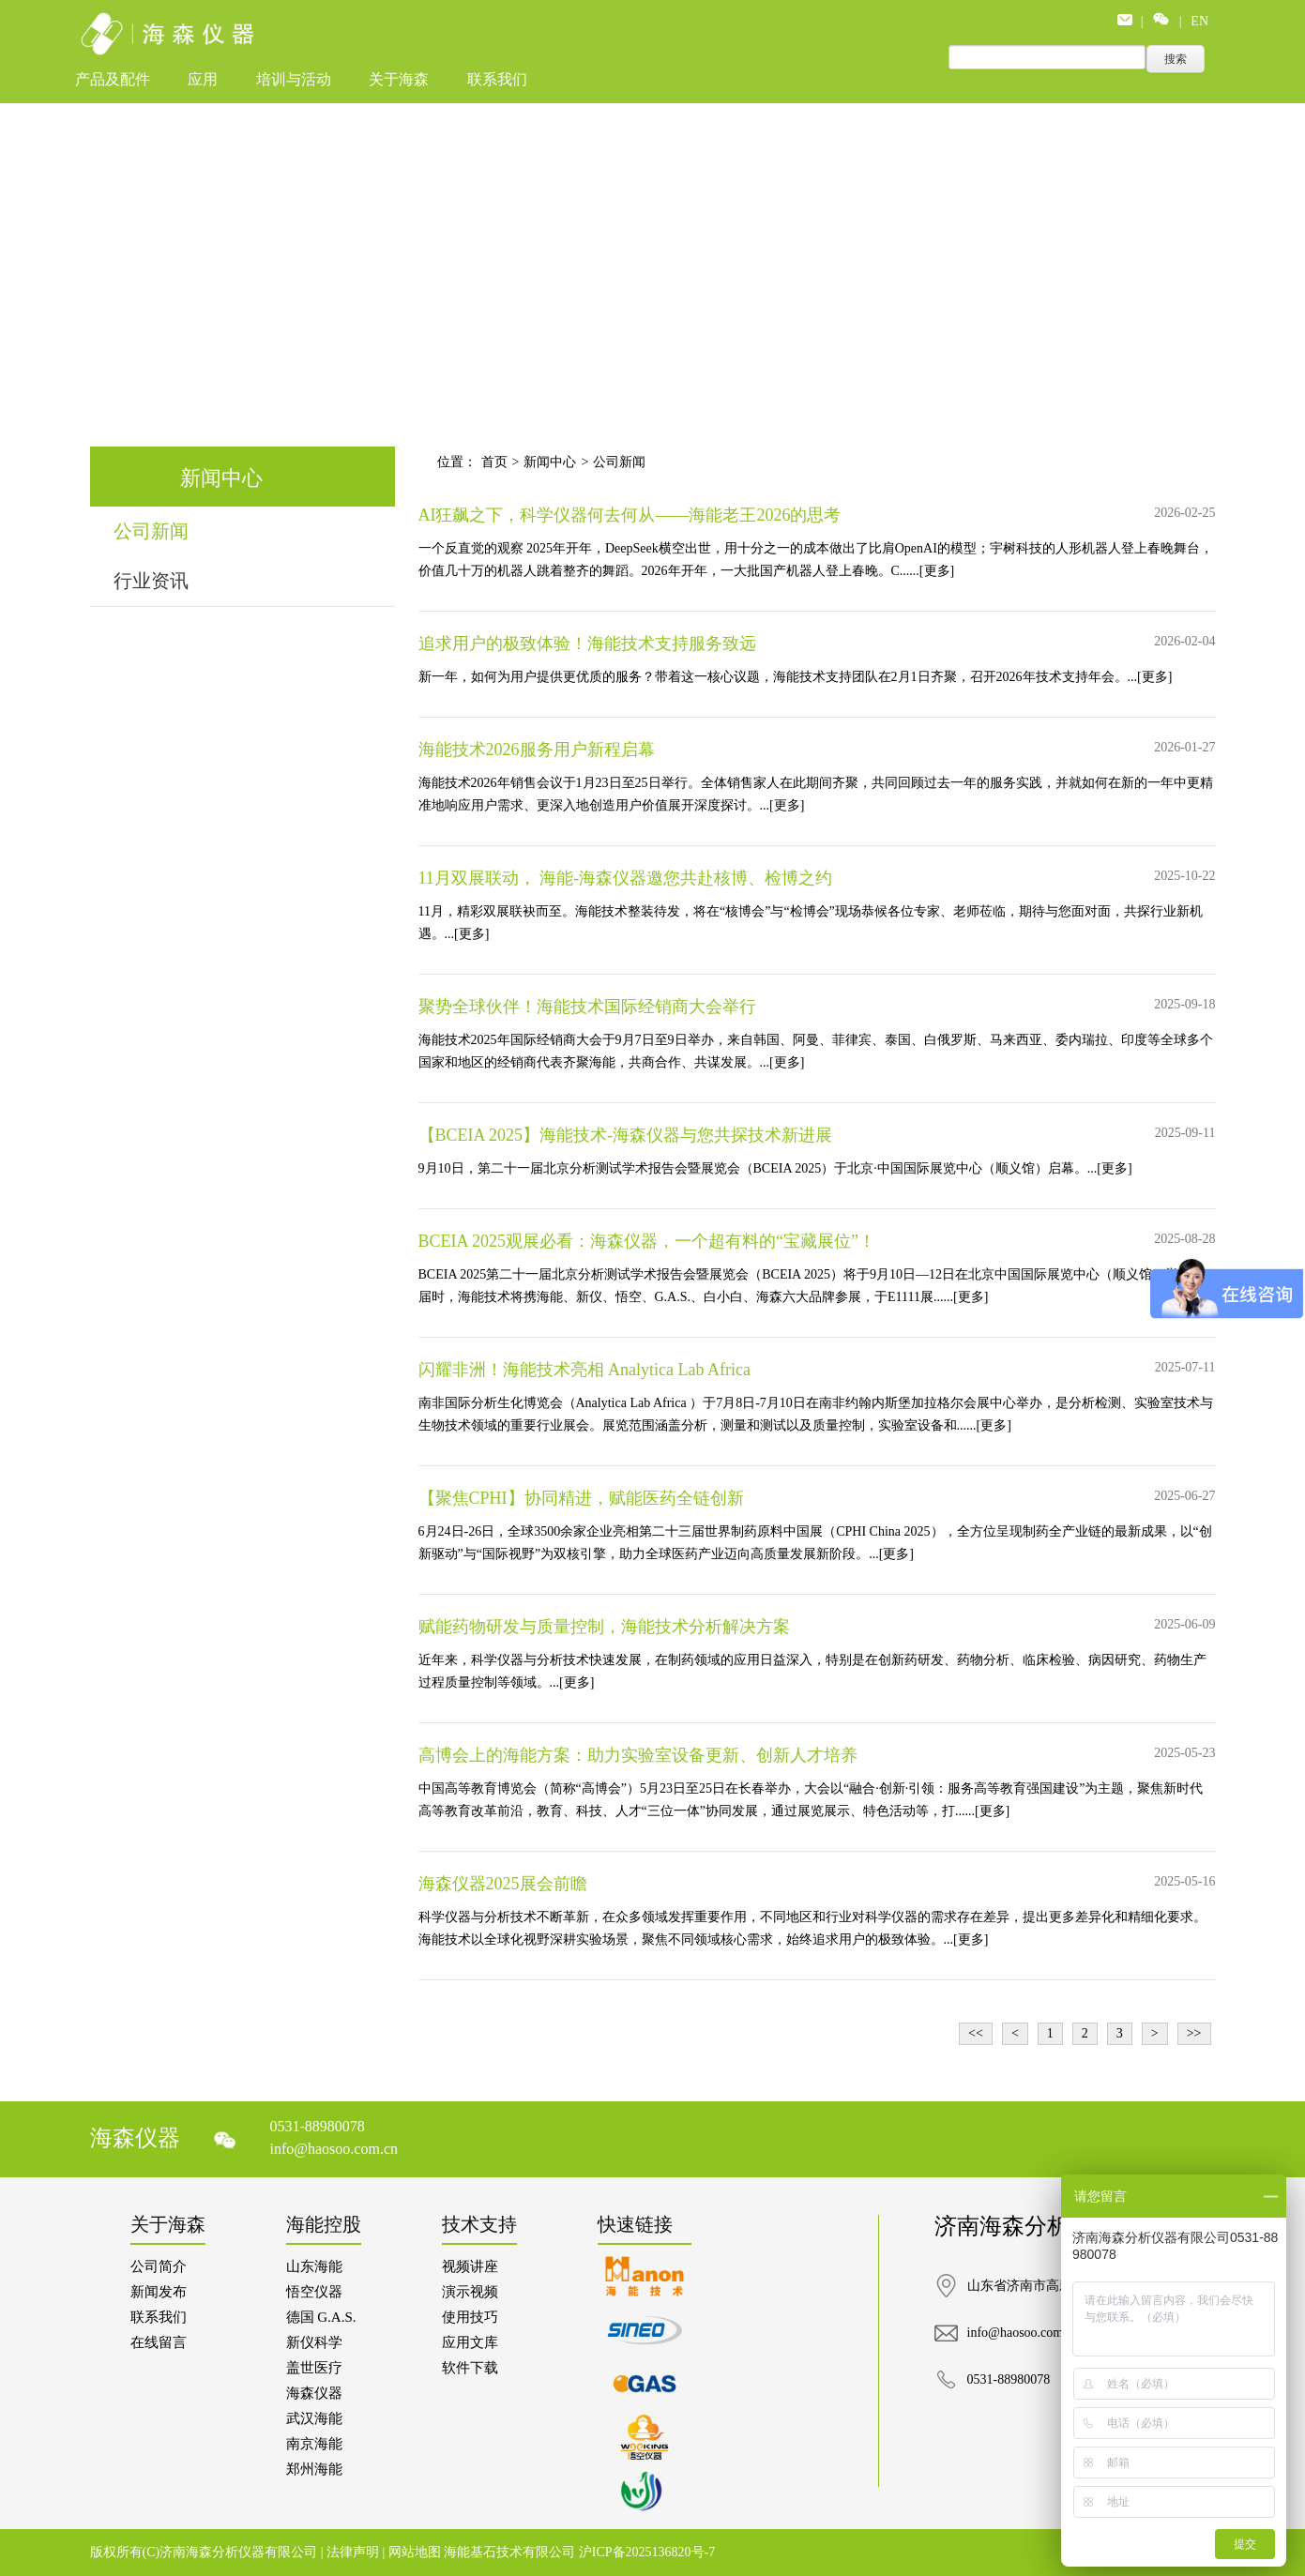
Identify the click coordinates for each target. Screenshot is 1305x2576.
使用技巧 (470, 2317)
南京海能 (314, 2443)
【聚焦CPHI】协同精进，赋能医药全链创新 (581, 1498)
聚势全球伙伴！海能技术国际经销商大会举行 (587, 1006)
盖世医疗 (314, 2367)
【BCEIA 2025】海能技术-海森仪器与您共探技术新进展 (625, 1135)
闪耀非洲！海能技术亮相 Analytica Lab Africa (584, 1369)
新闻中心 (550, 462)
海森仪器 (314, 2393)
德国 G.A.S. (321, 2317)
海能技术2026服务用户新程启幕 (536, 749)
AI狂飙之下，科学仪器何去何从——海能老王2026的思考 (630, 515)
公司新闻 (151, 531)
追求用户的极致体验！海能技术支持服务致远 (587, 643)
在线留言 (158, 2342)
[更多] (936, 571)
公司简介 (158, 2266)
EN (1199, 21)
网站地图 (416, 2552)
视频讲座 (470, 2266)
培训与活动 (293, 79)
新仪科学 (314, 2342)
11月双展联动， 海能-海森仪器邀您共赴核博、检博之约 (625, 878)
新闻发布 (158, 2291)
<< (975, 2033)
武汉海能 (314, 2418)
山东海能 (314, 2266)
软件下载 (470, 2367)
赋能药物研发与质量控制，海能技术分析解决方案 (604, 1626)
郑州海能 (314, 2469)
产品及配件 (112, 79)
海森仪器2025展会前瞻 (502, 1883)
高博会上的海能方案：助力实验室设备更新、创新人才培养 (637, 1755)
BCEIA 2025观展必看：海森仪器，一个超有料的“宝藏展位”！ (647, 1241)
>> (1194, 2033)
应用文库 (470, 2342)
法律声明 (354, 2552)
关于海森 (399, 79)
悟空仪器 (314, 2291)
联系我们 (497, 79)
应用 (203, 79)
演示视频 (470, 2291)
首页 (494, 462)
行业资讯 (151, 580)
